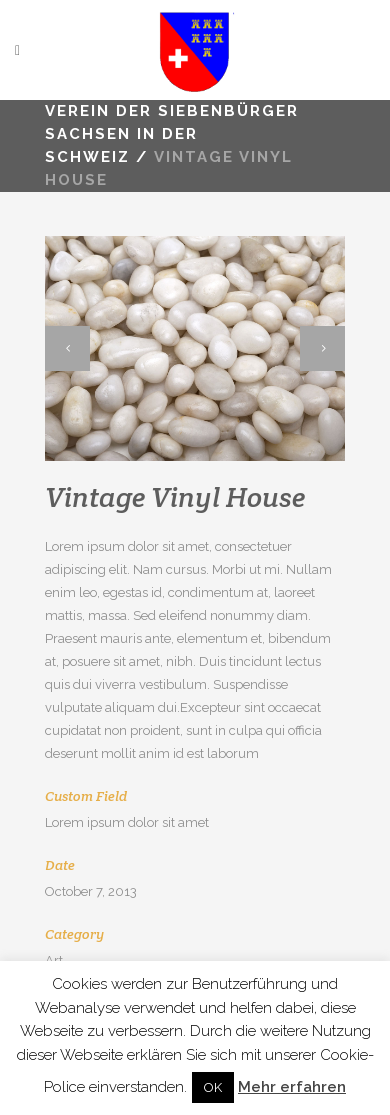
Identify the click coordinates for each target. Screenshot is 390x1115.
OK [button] (213, 1087)
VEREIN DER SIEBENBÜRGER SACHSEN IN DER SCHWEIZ (172, 134)
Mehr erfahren (292, 1087)
